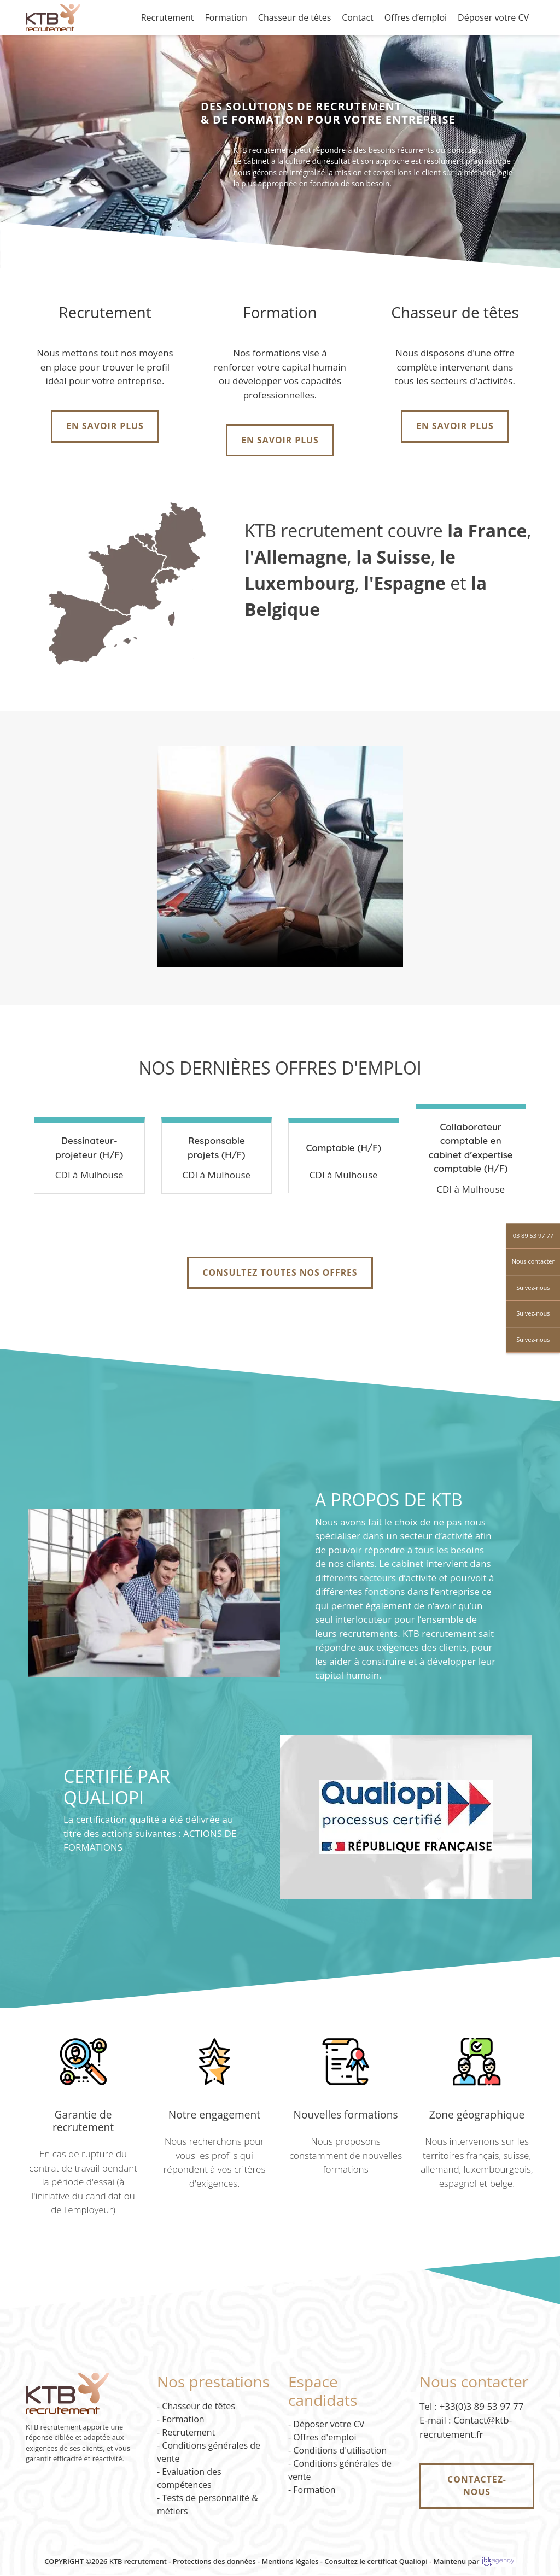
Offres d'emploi (324, 2438)
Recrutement (167, 17)
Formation (226, 17)
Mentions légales (290, 2562)
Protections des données (214, 2562)
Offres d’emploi (415, 17)
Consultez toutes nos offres (279, 1274)
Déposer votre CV (493, 17)
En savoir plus (105, 426)
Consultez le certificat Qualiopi (375, 2562)
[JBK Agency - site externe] (498, 2562)
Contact (357, 17)
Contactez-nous (476, 2486)
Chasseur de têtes (294, 17)
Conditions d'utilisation (340, 2451)
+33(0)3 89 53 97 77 (482, 2407)
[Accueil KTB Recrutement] (53, 16)
